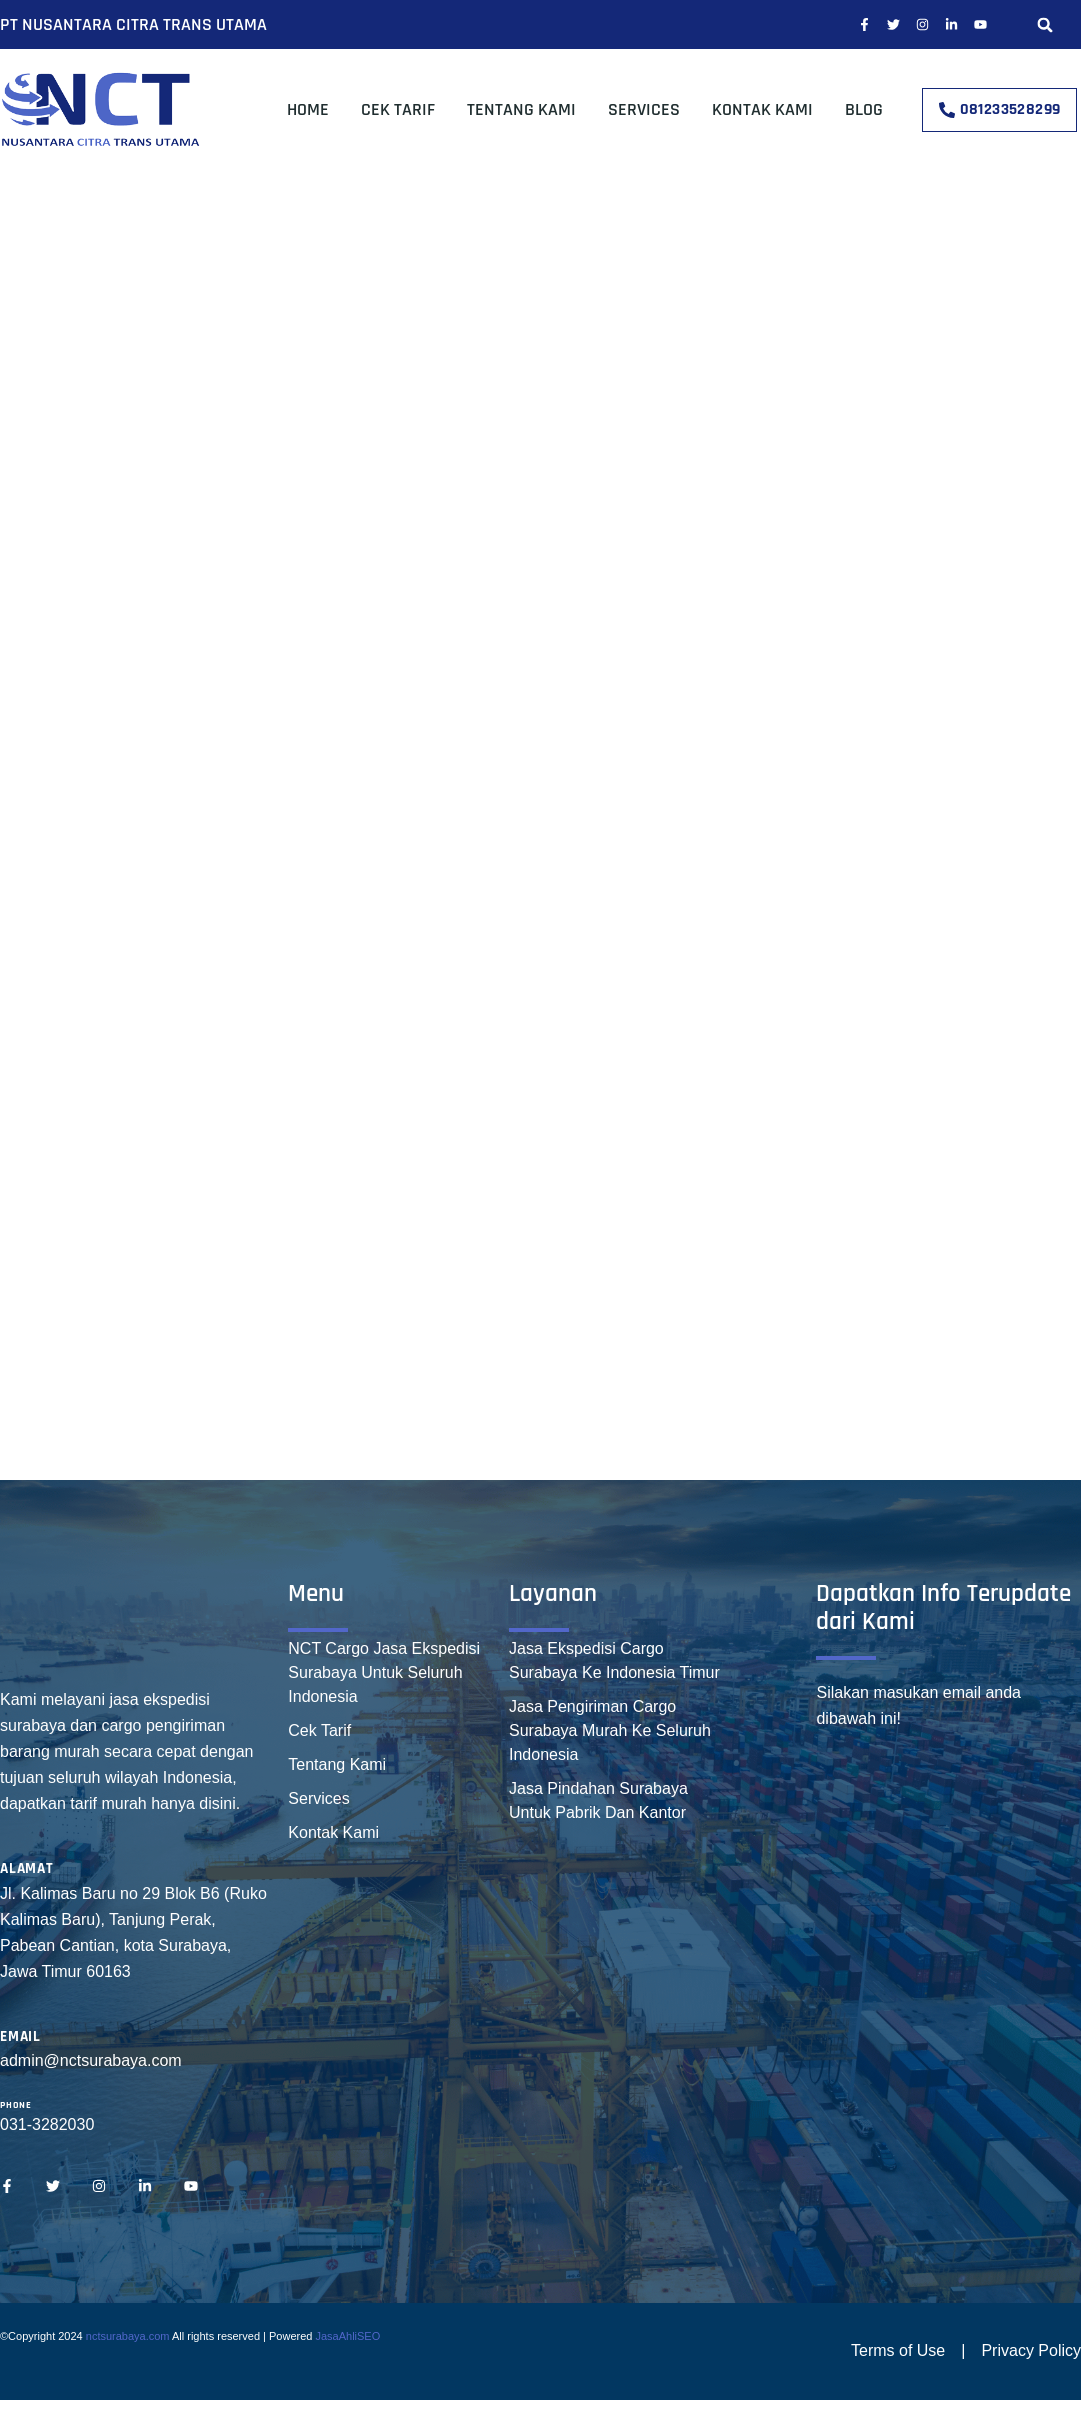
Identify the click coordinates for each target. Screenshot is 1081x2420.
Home (308, 109)
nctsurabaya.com (128, 2336)
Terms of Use (898, 2350)
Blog (864, 109)
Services (644, 109)
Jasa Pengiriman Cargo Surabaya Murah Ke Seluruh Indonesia (610, 1730)
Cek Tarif (398, 109)
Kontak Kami (762, 109)
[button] (1045, 24)
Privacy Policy (1031, 2350)
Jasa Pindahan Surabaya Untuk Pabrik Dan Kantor (598, 1800)
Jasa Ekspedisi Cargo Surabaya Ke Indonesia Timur (614, 1660)
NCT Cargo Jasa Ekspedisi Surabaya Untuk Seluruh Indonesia (384, 1672)
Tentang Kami (521, 109)
